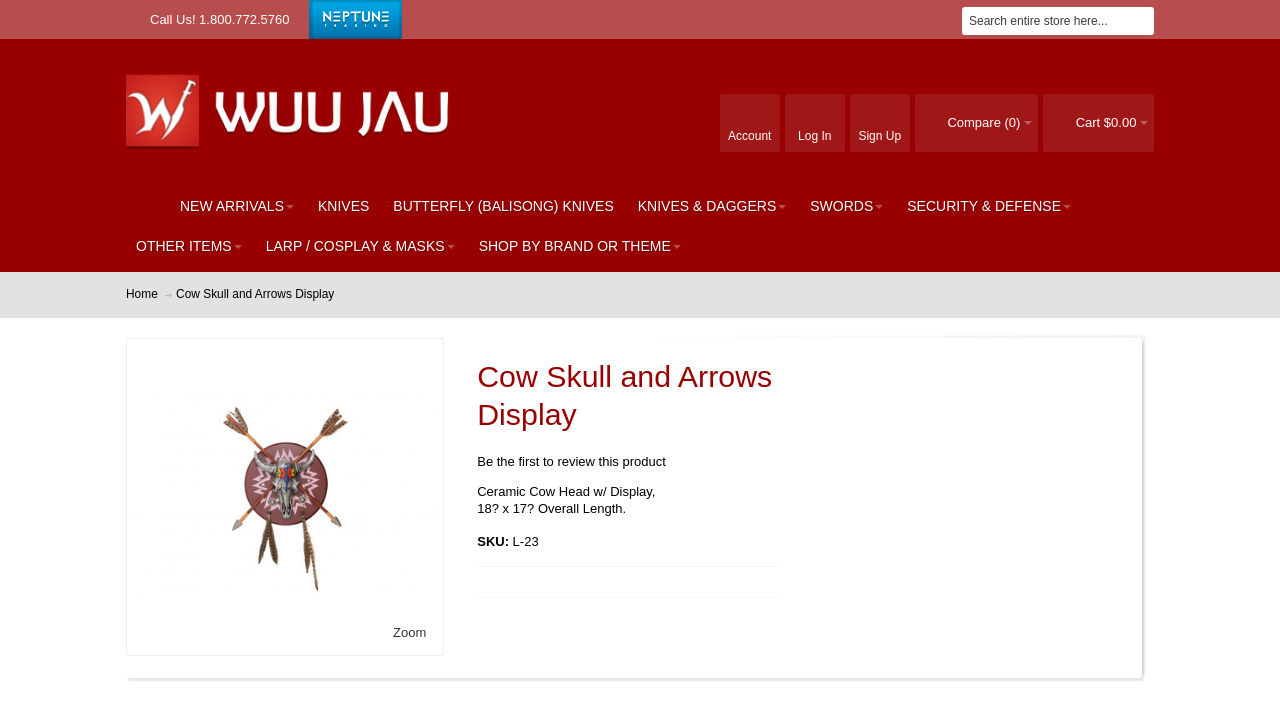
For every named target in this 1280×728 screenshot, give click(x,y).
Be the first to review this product (571, 461)
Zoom (409, 632)
